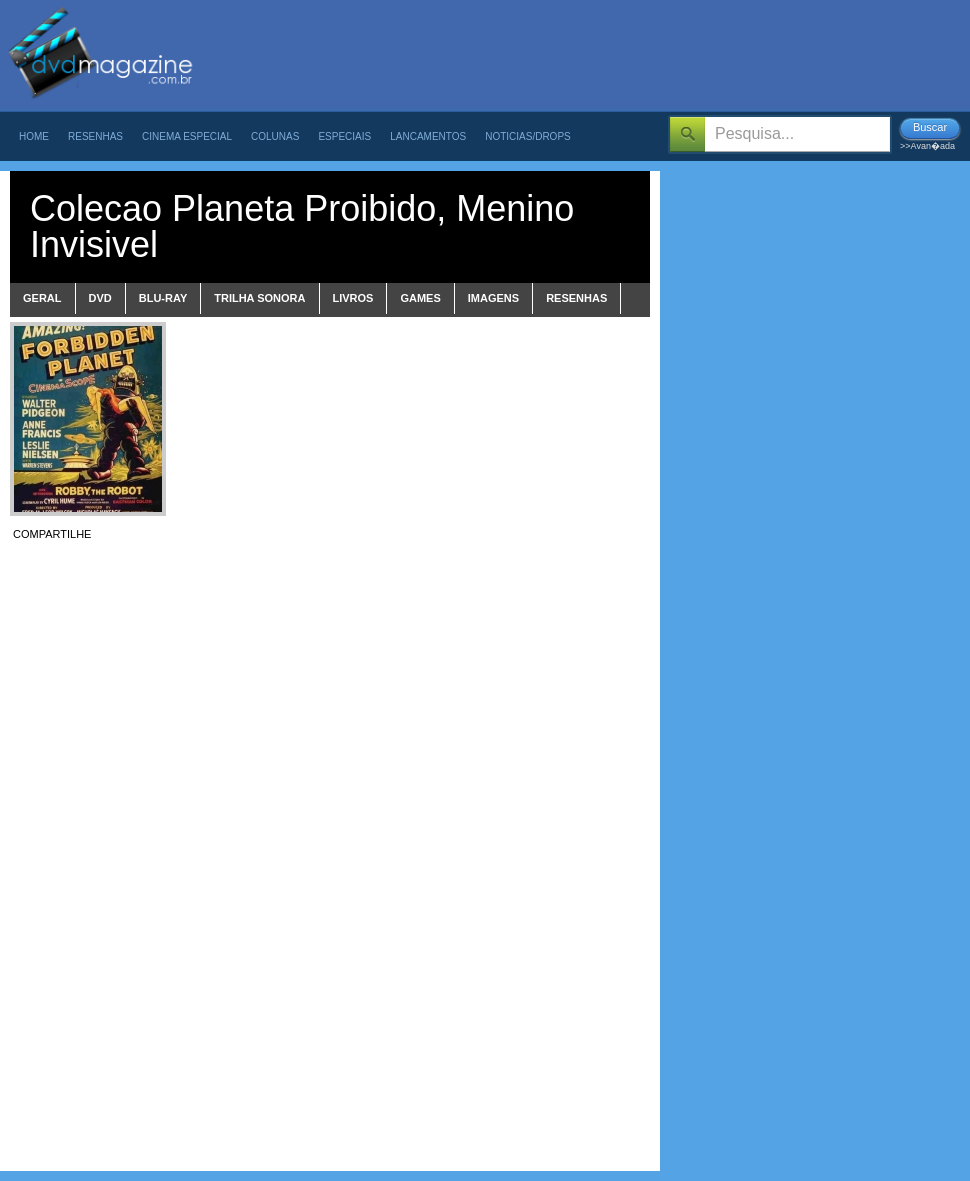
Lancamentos (428, 136)
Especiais (344, 136)
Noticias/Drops (528, 136)
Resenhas (95, 136)
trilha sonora (259, 298)
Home (34, 136)
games (420, 298)
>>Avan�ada (927, 146)
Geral (42, 298)
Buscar (930, 127)
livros (353, 298)
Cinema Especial (187, 136)
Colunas (275, 136)
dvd (100, 298)
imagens (493, 298)
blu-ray (163, 298)
